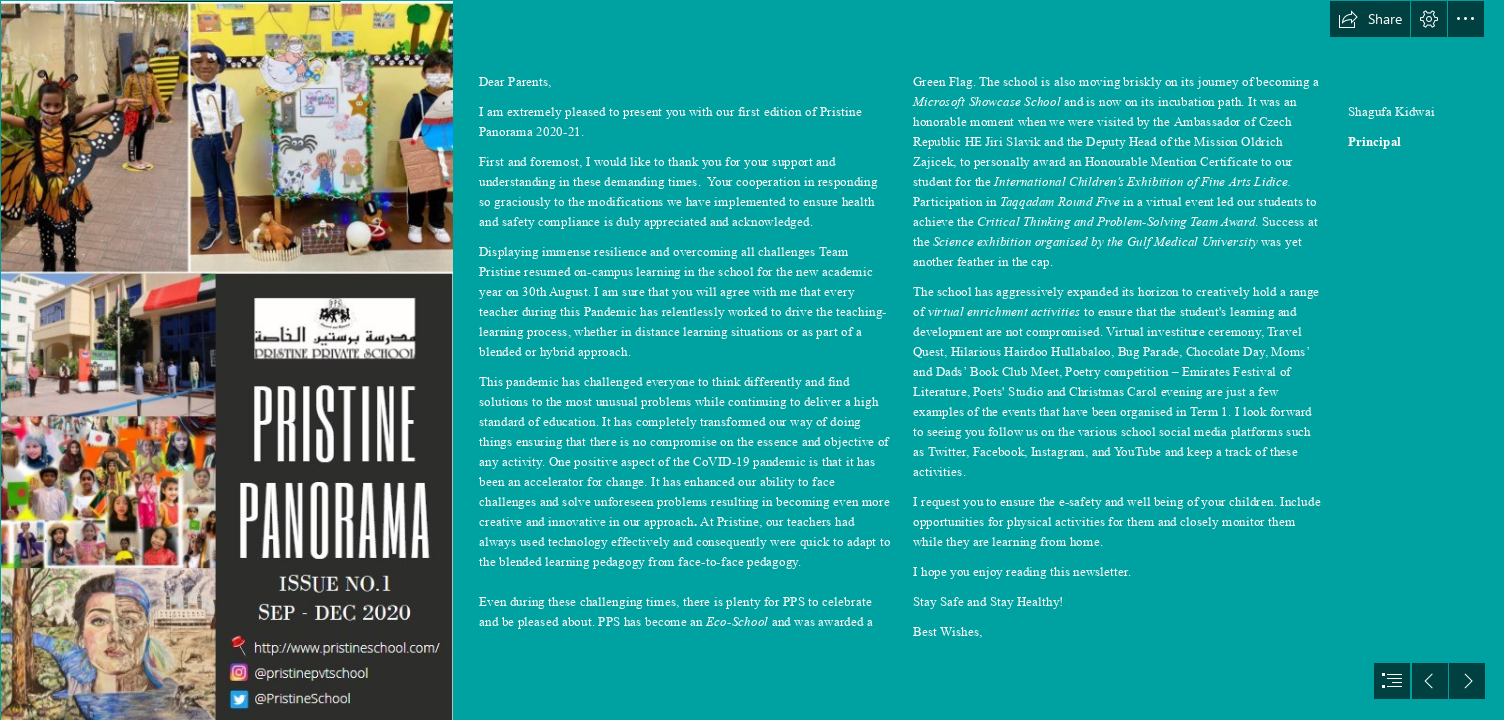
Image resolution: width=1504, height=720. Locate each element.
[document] (752, 360)
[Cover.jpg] (226, 360)
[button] (1370, 19)
